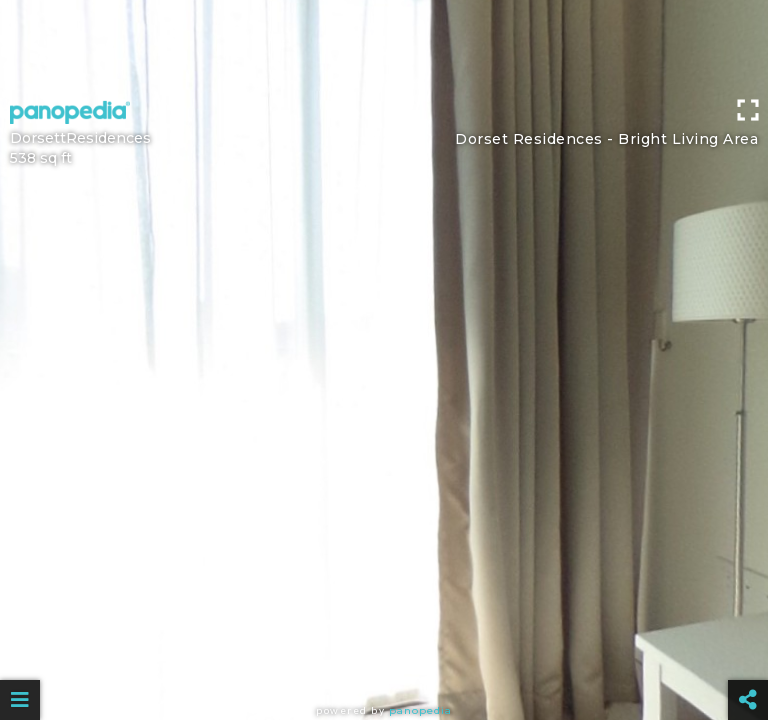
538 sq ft (41, 158)
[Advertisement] (384, 45)
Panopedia (420, 710)
